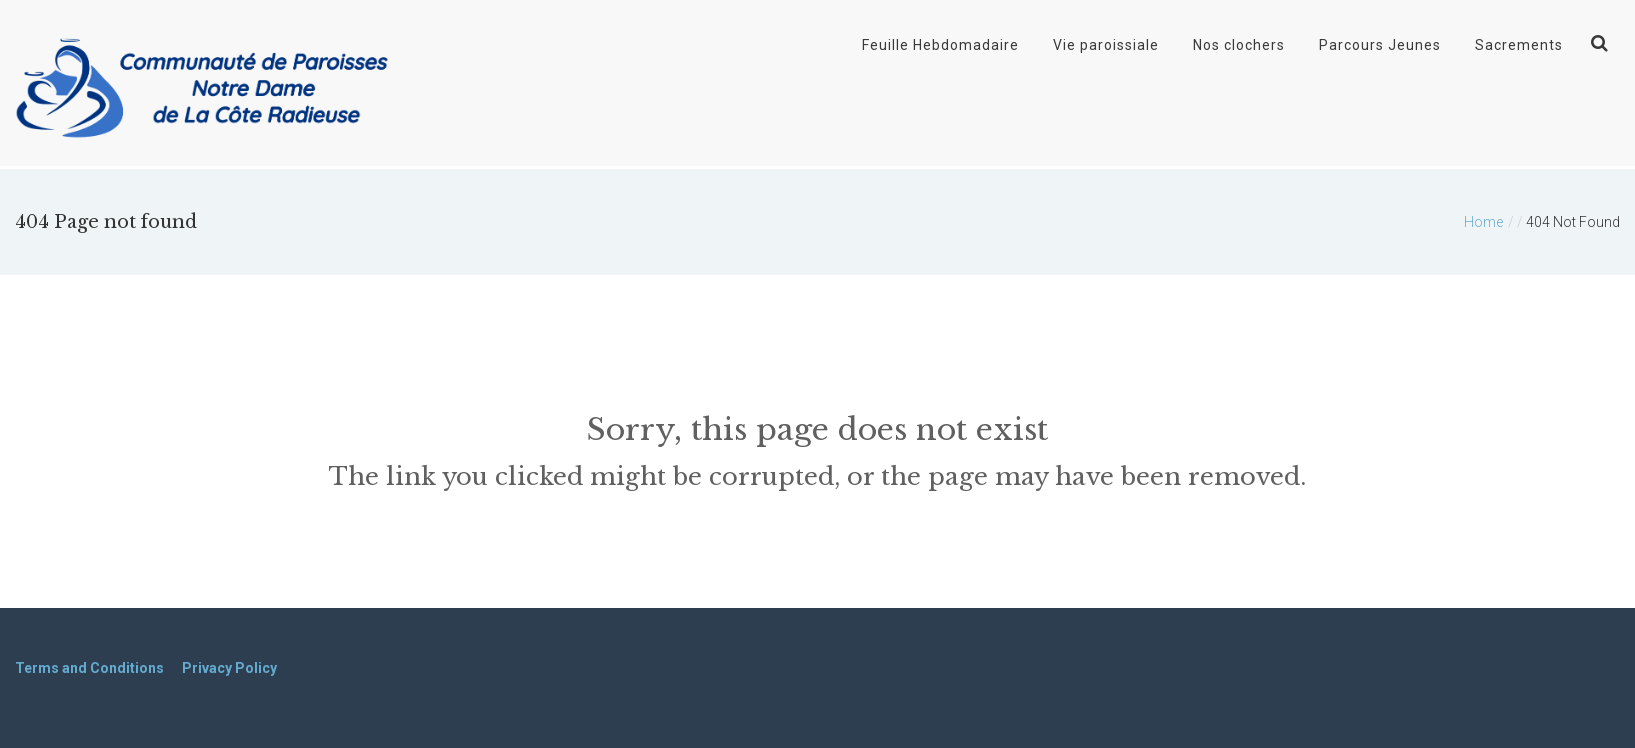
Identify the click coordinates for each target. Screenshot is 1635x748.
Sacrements (1519, 45)
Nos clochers (1239, 45)
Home (1483, 222)
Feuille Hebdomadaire (940, 45)
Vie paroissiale (1106, 45)
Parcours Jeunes (1380, 45)
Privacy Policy (229, 668)
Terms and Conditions (89, 668)
